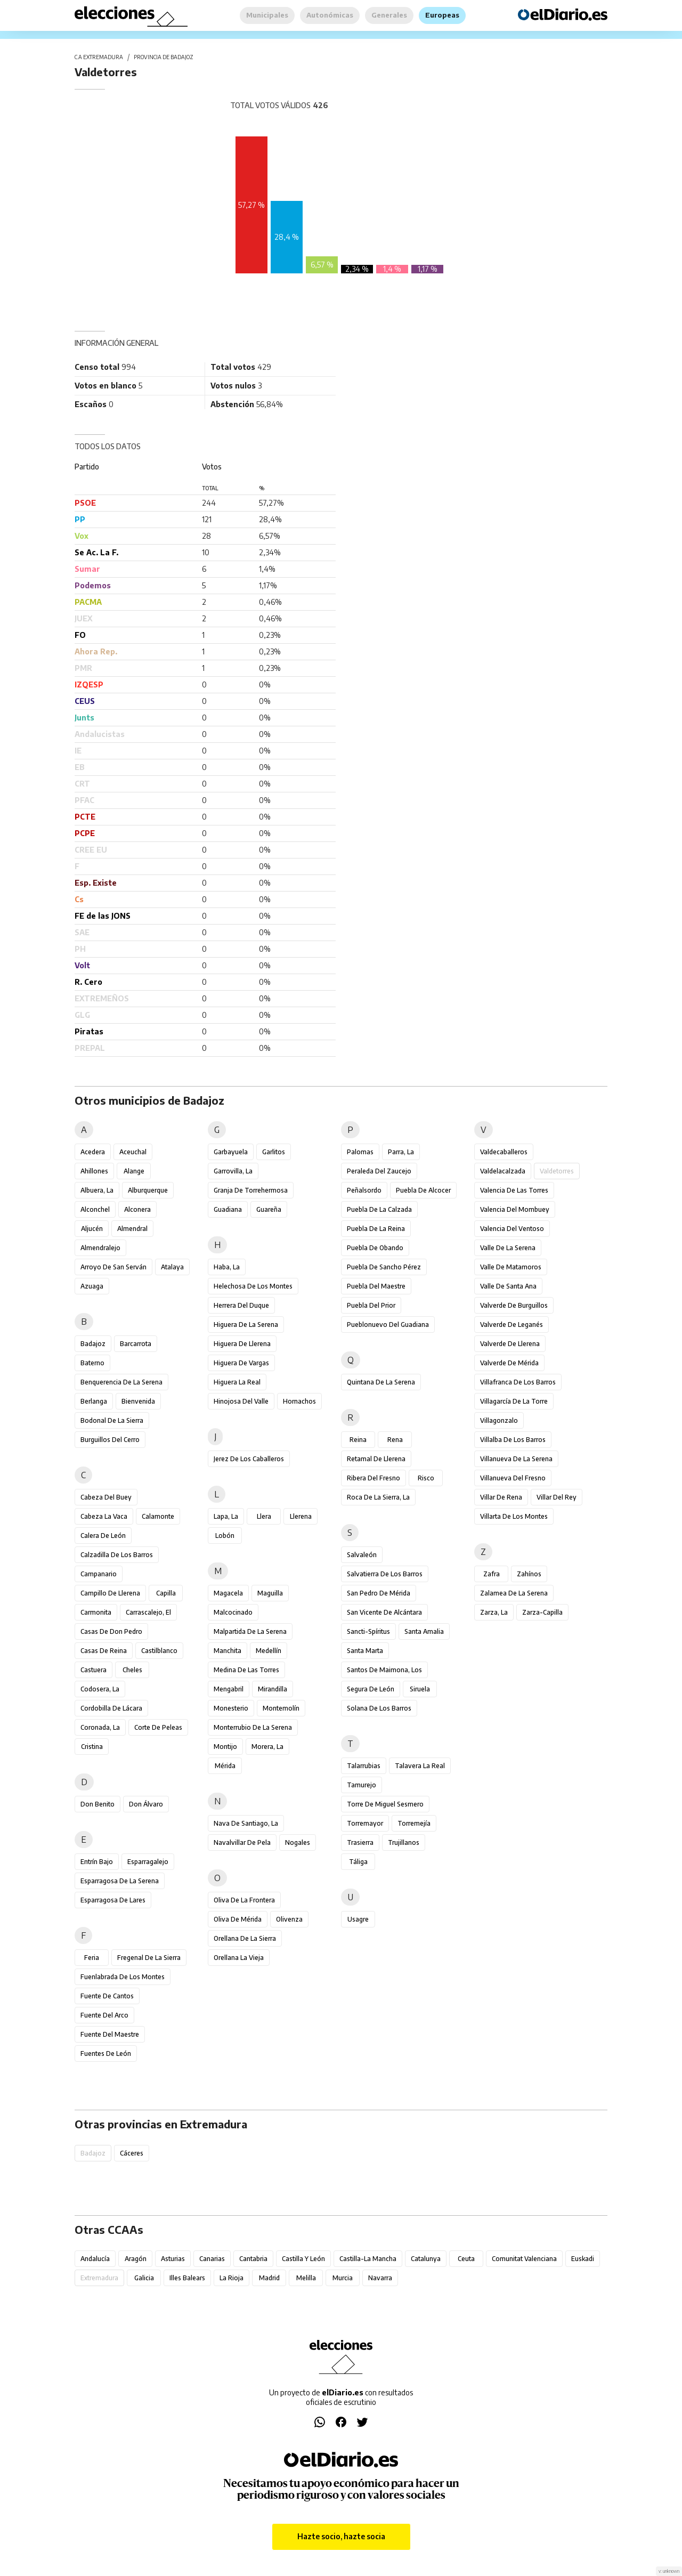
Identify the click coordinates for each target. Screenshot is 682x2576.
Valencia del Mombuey (514, 1209)
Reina (358, 1440)
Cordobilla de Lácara (111, 1708)
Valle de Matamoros (510, 1267)
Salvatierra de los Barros (385, 1574)
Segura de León (370, 1689)
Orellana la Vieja (239, 1958)
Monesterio (231, 1708)
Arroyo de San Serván (113, 1267)
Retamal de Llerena (376, 1459)
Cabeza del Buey (106, 1497)
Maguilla (270, 1593)
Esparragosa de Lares (112, 1900)
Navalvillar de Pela (242, 1842)
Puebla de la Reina (376, 1229)
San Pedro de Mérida (378, 1593)
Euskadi (582, 2259)
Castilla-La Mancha (367, 2259)
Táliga (358, 1862)
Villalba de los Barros (513, 1440)
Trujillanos (403, 1842)
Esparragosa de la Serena (119, 1881)
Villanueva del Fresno (513, 1478)
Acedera (92, 1152)
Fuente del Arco (104, 2015)
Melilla (306, 2278)
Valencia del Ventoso (512, 1229)
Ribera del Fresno (373, 1478)
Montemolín (281, 1708)
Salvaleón (362, 1555)
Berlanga (93, 1401)
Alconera (137, 1209)
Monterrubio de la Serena (253, 1727)
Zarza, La (494, 1612)
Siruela (420, 1689)
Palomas (360, 1152)
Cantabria (253, 2259)
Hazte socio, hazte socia (341, 2536)
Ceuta (466, 2259)
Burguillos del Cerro (110, 1440)
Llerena (301, 1516)
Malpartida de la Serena (250, 1631)
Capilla (166, 1593)
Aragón (136, 2259)
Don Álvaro (146, 1804)
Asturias (173, 2259)
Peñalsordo (364, 1190)
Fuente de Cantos (107, 1996)
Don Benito (97, 1804)
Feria (91, 1958)
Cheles (132, 1670)
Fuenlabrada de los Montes (122, 1977)
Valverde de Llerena (510, 1344)
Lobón (224, 1536)
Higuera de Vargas (241, 1363)
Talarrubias (363, 1766)
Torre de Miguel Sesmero (385, 1804)
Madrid (269, 2278)
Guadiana (228, 1209)
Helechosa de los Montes (253, 1286)
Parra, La (401, 1152)
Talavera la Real (420, 1766)
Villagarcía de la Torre (514, 1401)
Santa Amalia (424, 1631)
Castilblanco (159, 1651)
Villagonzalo (499, 1420)
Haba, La (227, 1267)
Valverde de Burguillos (514, 1305)
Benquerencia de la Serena (121, 1382)
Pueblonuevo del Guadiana (388, 1324)
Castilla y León (303, 2259)
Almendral (132, 1229)
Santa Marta (365, 1651)
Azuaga (91, 1286)
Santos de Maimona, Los (384, 1670)
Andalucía (95, 2259)
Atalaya (172, 1267)
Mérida (225, 1766)
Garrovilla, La (233, 1171)
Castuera (93, 1670)
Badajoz (92, 1344)
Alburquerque (148, 1190)
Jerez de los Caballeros (249, 1459)
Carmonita (95, 1612)
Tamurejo (361, 1785)
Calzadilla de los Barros (116, 1555)
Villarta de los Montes (514, 1516)
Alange (134, 1171)
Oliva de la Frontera (244, 1900)
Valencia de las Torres (514, 1190)
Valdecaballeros (503, 1152)
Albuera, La (96, 1190)
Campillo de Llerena (110, 1593)
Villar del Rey (557, 1497)
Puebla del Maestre (376, 1286)
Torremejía (414, 1823)
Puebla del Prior (371, 1305)
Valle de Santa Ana (508, 1286)
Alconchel (95, 1209)
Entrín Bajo (96, 1862)
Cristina (92, 1747)
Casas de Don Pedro (111, 1631)
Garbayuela (231, 1152)
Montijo (225, 1747)
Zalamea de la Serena (514, 1593)
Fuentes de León (105, 2053)
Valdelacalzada (502, 1171)
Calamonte (158, 1516)
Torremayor (365, 1823)
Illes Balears (187, 2278)
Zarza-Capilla (542, 1612)
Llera (264, 1516)
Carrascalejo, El (148, 1612)
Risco (426, 1478)
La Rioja (231, 2278)
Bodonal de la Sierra (111, 1420)
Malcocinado (233, 1612)
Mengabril (228, 1689)
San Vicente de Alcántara (384, 1612)
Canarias (212, 2259)
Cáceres (131, 2153)
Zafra (491, 1574)
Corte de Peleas (158, 1727)
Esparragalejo (147, 1862)
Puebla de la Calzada (379, 1209)
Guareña (268, 1209)
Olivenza (289, 1919)
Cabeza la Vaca (103, 1516)
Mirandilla (272, 1689)
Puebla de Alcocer (423, 1190)
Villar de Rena (501, 1497)
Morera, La (267, 1747)
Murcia (342, 2278)
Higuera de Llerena (242, 1344)
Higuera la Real (237, 1382)
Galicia (144, 2278)
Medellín (268, 1651)
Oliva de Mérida (238, 1919)
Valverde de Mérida (509, 1363)
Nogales (297, 1842)
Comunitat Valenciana (524, 2259)
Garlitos (273, 1152)
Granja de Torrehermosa (251, 1190)
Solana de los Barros (379, 1708)
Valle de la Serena (507, 1248)
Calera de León (103, 1536)
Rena (395, 1440)
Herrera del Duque (241, 1305)
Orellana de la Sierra (245, 1938)
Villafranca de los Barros (518, 1382)
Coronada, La (100, 1727)
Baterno (92, 1363)
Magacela (228, 1593)
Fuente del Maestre (109, 2034)
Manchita (227, 1651)
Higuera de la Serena (246, 1324)
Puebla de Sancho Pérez (384, 1267)
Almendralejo (100, 1248)
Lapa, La (226, 1516)
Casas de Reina (103, 1651)
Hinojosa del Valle (241, 1401)
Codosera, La (99, 1689)
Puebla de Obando (375, 1248)
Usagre (358, 1919)
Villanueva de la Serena (516, 1459)
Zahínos (529, 1574)
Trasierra (360, 1842)
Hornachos (299, 1401)
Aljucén (92, 1229)
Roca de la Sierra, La (378, 1497)
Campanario (98, 1574)
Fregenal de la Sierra (149, 1958)
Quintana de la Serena (381, 1382)
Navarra (380, 2278)
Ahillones (94, 1171)
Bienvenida (138, 1401)
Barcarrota (135, 1344)
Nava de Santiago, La (246, 1823)
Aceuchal (133, 1152)
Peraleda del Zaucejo (379, 1171)
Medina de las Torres (246, 1670)
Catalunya (426, 2259)
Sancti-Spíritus (368, 1631)
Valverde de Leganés (511, 1324)
